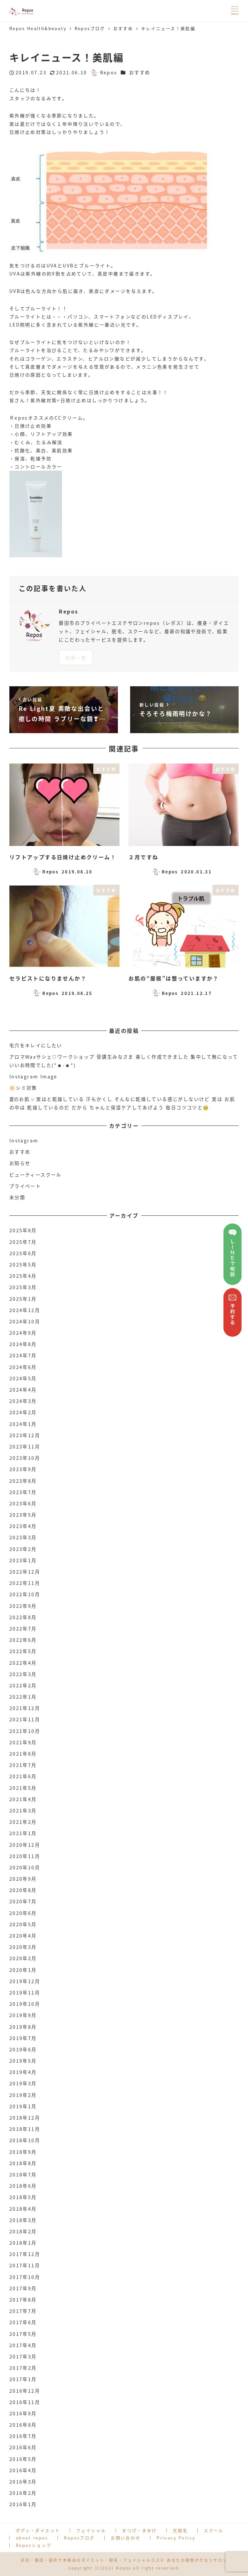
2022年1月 (23, 1697)
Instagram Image (33, 1076)
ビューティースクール (35, 1174)
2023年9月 (23, 1469)
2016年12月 (24, 2391)
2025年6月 (23, 1253)
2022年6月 (23, 1640)
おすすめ (139, 72)
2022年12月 (24, 1571)
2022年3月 (23, 1674)
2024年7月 (23, 1355)
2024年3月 (23, 1401)
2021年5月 (23, 1788)
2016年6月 (23, 2447)
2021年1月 (23, 1833)
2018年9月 (23, 2152)
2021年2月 (23, 1822)
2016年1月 (23, 2504)
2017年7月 (23, 2311)
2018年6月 (23, 2186)
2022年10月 (24, 1594)
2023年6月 (23, 1503)
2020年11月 (24, 1856)
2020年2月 (23, 1958)
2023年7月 (23, 1492)
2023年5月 (23, 1515)
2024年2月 (23, 1412)
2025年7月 (23, 1242)
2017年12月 (24, 2254)
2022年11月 (24, 1583)
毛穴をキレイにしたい (35, 1045)
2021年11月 (24, 1719)
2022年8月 (23, 1617)
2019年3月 (23, 2083)
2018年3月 (23, 2220)
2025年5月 (23, 1264)
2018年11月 (24, 2129)
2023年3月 (23, 1537)
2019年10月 (24, 2004)
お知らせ (20, 1163)
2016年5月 (23, 2459)
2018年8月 (23, 2163)
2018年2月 (23, 2231)
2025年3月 (23, 1287)
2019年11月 (24, 1992)
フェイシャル (91, 2530)
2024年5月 (23, 1378)
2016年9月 (23, 2413)
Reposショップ (34, 2545)
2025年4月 (23, 1276)
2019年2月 (23, 2095)
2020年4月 (23, 1935)
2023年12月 (24, 1435)
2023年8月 (23, 1481)
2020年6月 (23, 1913)
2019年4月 (23, 2072)
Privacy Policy (176, 2538)
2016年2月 (23, 2493)
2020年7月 (23, 1901)
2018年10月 (24, 2140)
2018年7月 (23, 2174)
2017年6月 (23, 2322)
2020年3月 (23, 1947)
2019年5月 (23, 2061)
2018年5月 (23, 2197)
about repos (32, 2538)
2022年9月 (23, 1606)
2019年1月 (23, 2106)
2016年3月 (23, 2481)
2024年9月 (23, 1333)
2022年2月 (23, 1685)
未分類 (17, 1197)
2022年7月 (23, 1628)
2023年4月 (23, 1526)
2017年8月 (23, 2299)
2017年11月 (24, 2265)
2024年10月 (24, 1321)
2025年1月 (23, 1299)
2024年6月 (23, 1367)
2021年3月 (23, 1810)
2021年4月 (23, 1799)
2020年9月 (23, 1879)
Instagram (23, 1140)
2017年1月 (23, 2379)
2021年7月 (23, 1765)
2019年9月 (23, 2015)
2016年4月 (23, 2470)
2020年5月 (23, 1924)
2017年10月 (24, 2277)
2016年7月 (23, 2436)
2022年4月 (23, 1663)
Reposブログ (79, 2538)
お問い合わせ (125, 2538)
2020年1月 (23, 1970)
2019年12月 (24, 1981)
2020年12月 (24, 1845)
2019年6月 (23, 2049)
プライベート (25, 1186)
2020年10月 (24, 1867)
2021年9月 (23, 1742)
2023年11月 (24, 1446)
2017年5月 (23, 2334)
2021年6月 (23, 1776)
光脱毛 (180, 2530)
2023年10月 (24, 1458)
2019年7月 (23, 2038)
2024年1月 (23, 1424)
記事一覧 (76, 657)
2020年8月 (23, 1890)
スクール (214, 2530)
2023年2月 (23, 1549)
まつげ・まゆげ (139, 2530)
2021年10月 (24, 1731)
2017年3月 (23, 2356)
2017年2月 (23, 2368)
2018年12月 (24, 2117)
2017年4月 (23, 2345)
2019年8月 (23, 2027)
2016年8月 (23, 2424)
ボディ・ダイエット (38, 2530)
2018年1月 (23, 2242)
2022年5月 (23, 1651)
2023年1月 (23, 1560)
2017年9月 (23, 2288)
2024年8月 (23, 1344)
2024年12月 (24, 1310)
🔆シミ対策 (23, 1088)
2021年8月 (23, 1753)
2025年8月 (23, 1230)
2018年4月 (23, 2209)
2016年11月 (24, 2402)
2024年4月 (23, 1389)
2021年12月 (24, 1708)
